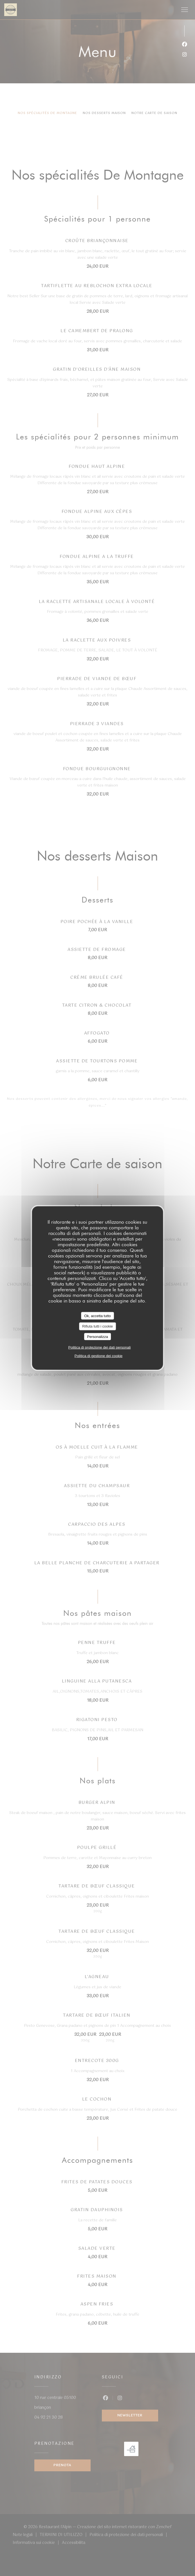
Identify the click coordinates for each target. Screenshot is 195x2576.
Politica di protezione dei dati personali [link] (99, 1347)
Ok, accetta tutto (97, 1315)
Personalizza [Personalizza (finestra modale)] (97, 1336)
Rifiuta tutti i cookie (97, 1326)
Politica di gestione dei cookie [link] (99, 1356)
